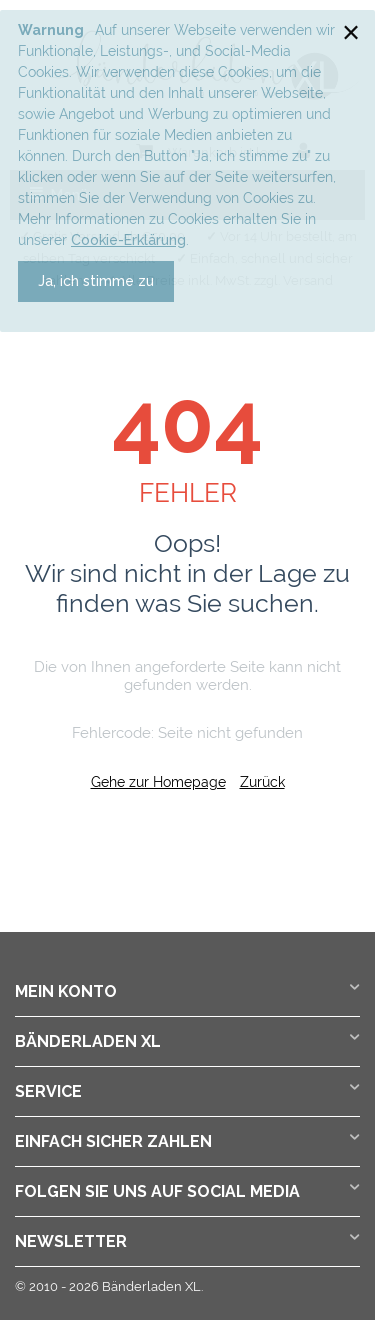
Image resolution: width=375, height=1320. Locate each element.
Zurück (262, 782)
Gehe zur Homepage (158, 782)
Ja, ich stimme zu (96, 281)
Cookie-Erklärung (128, 240)
